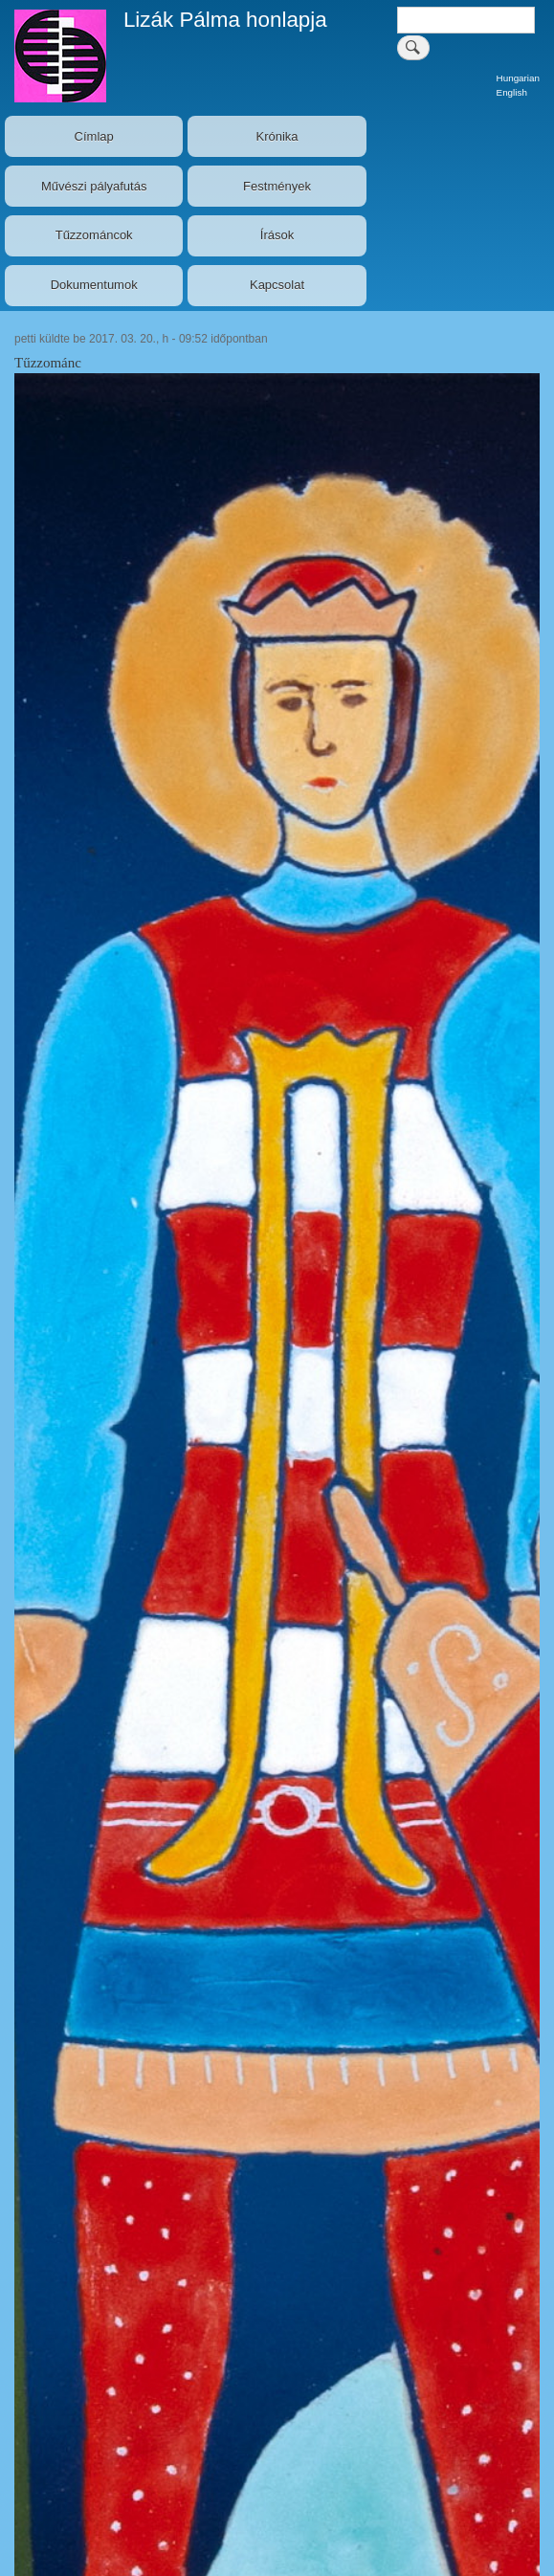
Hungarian (518, 78)
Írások (277, 235)
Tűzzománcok (94, 235)
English (512, 92)
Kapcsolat (277, 285)
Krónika (276, 136)
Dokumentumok (94, 285)
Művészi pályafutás (94, 186)
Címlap (94, 136)
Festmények (277, 186)
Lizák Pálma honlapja (225, 20)
